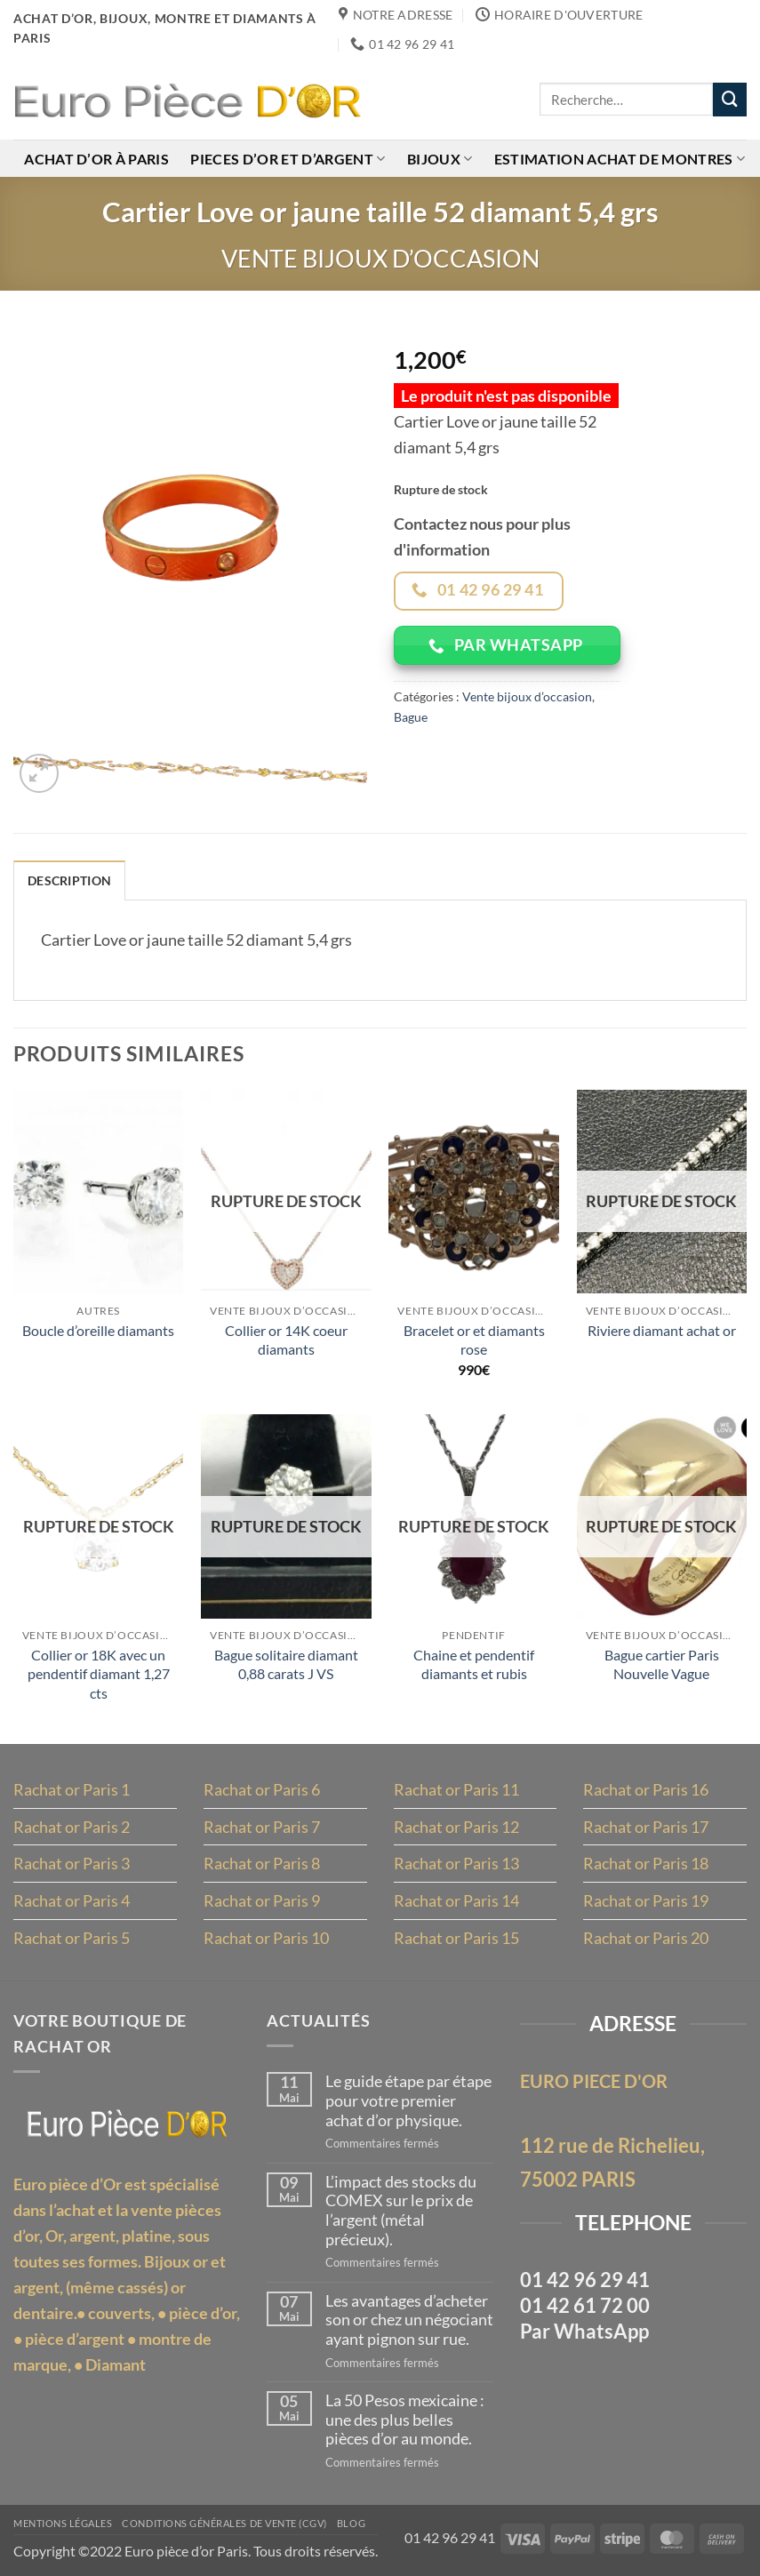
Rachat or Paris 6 (262, 1789)
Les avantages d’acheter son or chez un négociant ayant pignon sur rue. (409, 2320)
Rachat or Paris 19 (645, 1901)
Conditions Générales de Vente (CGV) (224, 2523)
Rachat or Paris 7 (262, 1826)
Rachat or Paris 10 (266, 1938)
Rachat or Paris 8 (262, 1864)
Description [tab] (69, 881)
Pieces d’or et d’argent (287, 158)
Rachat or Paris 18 (645, 1864)
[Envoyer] (730, 99)
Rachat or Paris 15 (456, 1938)
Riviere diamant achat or (662, 1330)
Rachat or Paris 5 (71, 1938)
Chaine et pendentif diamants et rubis (473, 1665)
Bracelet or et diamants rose (474, 1339)
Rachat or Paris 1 (71, 1789)
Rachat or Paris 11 (456, 1789)
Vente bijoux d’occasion (380, 258)
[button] (39, 773)
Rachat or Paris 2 (71, 1826)
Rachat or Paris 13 (456, 1864)
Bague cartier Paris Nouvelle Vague (661, 1665)
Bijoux (439, 158)
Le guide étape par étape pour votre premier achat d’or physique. (408, 2100)
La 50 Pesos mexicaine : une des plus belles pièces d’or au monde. (404, 2419)
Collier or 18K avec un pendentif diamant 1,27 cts (99, 1674)
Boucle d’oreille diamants (98, 1330)
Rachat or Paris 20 (645, 1938)
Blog (351, 2523)
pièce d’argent (74, 2338)
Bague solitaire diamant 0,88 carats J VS (286, 1665)
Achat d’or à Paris (96, 158)
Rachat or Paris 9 (262, 1901)
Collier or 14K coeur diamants (286, 1339)
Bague (411, 716)
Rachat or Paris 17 (645, 1826)
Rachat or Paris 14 (456, 1901)
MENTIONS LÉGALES (62, 2523)
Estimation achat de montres (619, 158)
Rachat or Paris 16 (645, 1789)
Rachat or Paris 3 (71, 1864)
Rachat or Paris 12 (456, 1826)
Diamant (115, 2364)
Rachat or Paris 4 (71, 1901)
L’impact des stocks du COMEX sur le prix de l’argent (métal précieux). (400, 2210)
